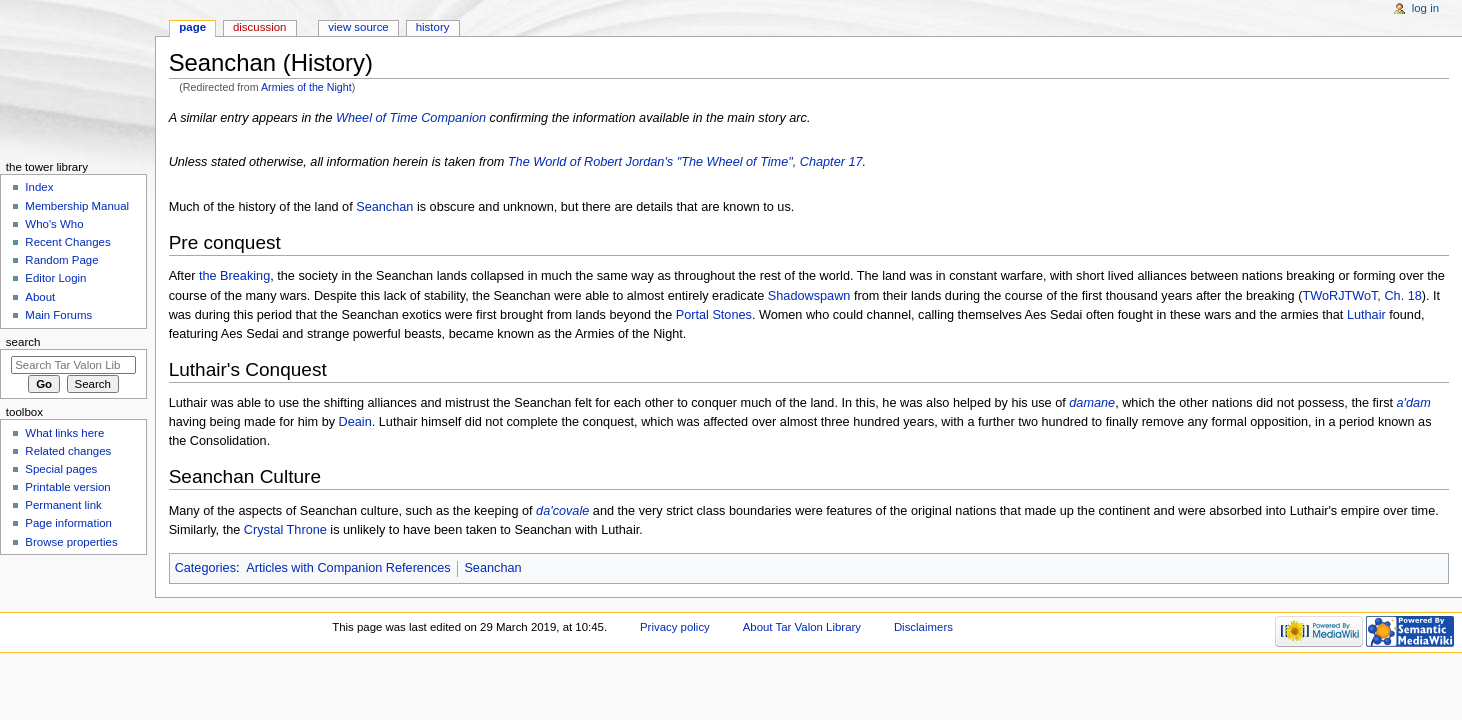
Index (39, 187)
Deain (355, 422)
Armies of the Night (306, 87)
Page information (68, 523)
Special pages (61, 469)
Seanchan (384, 207)
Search (23, 342)
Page (192, 27)
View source (358, 27)
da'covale (562, 511)
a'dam (1414, 403)
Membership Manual (77, 206)
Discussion (259, 27)
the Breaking (234, 276)
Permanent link (63, 505)
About (40, 297)
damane (1092, 403)
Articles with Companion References (348, 568)
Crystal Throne (285, 530)
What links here (64, 433)
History (433, 27)
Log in (1425, 8)
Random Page (61, 260)
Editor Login (55, 278)
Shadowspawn (809, 296)
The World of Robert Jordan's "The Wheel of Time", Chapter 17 (685, 162)
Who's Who (54, 224)
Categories (205, 568)
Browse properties (71, 542)
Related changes (68, 451)
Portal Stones (714, 315)
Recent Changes (67, 242)
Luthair (1366, 315)
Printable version (67, 487)
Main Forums (58, 315)
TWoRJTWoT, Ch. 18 (1361, 296)
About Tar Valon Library (802, 627)
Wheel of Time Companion (411, 118)
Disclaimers (923, 627)
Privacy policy (675, 627)
